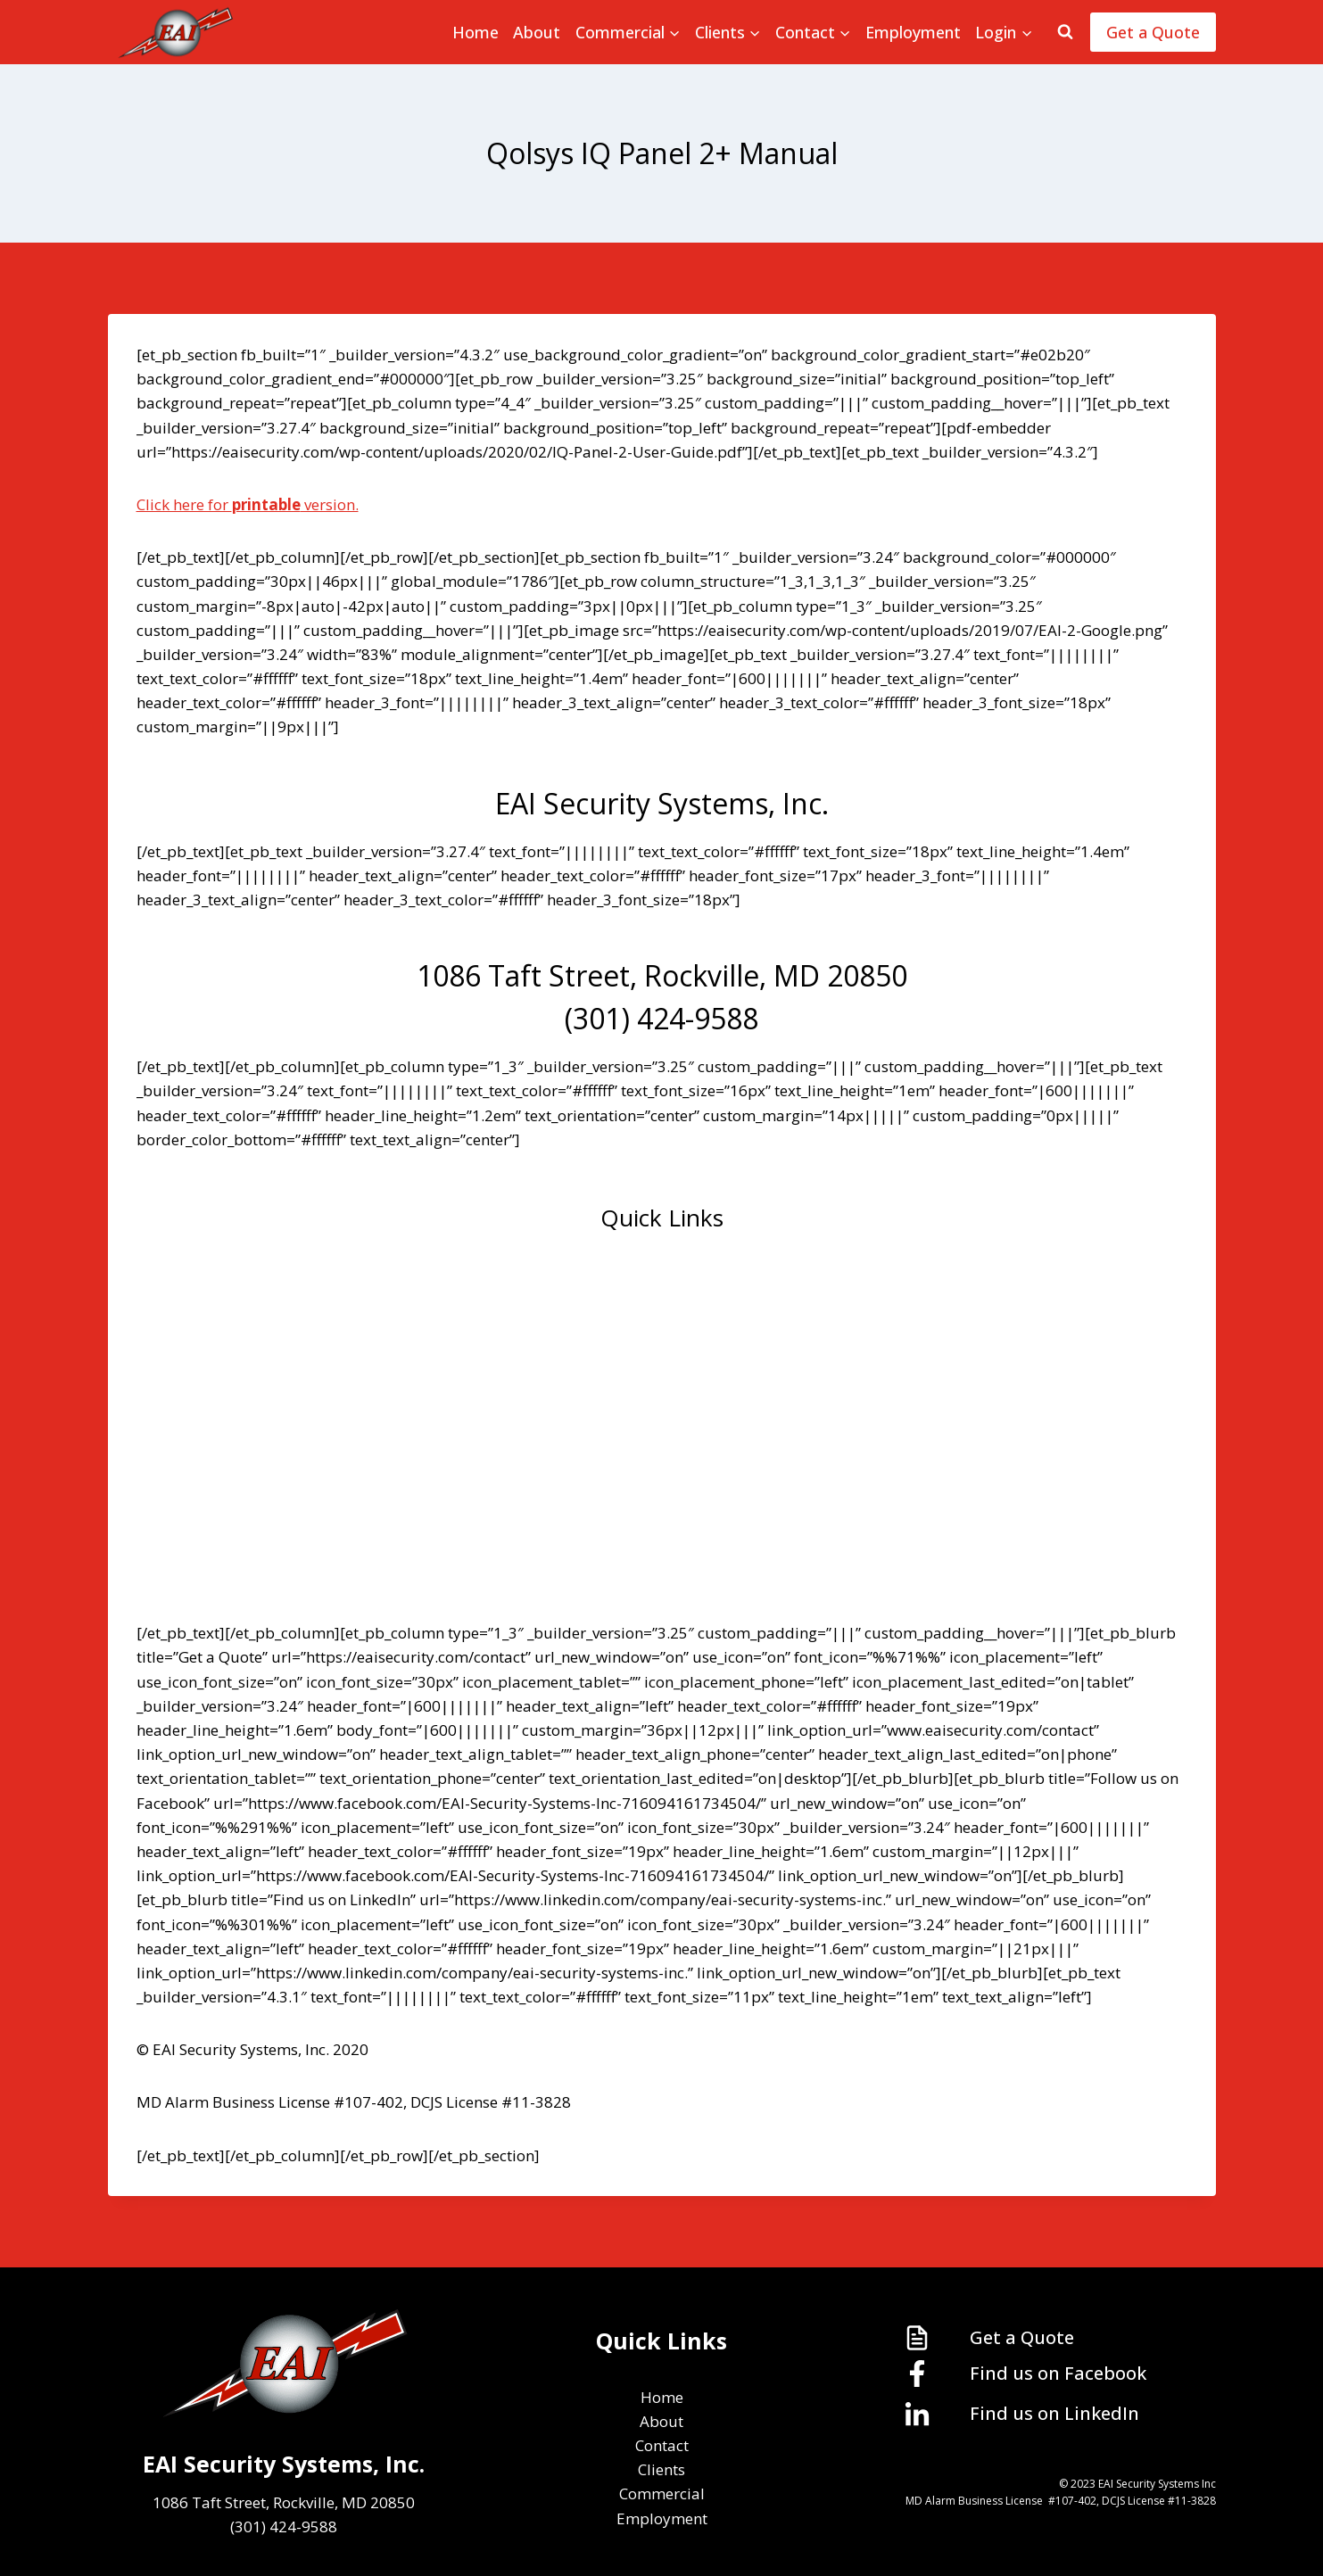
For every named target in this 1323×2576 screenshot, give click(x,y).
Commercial (662, 1475)
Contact (662, 1368)
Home (475, 32)
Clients (661, 1422)
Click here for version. (247, 504)
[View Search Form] (1065, 32)
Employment (913, 32)
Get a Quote (1153, 32)
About (536, 32)
